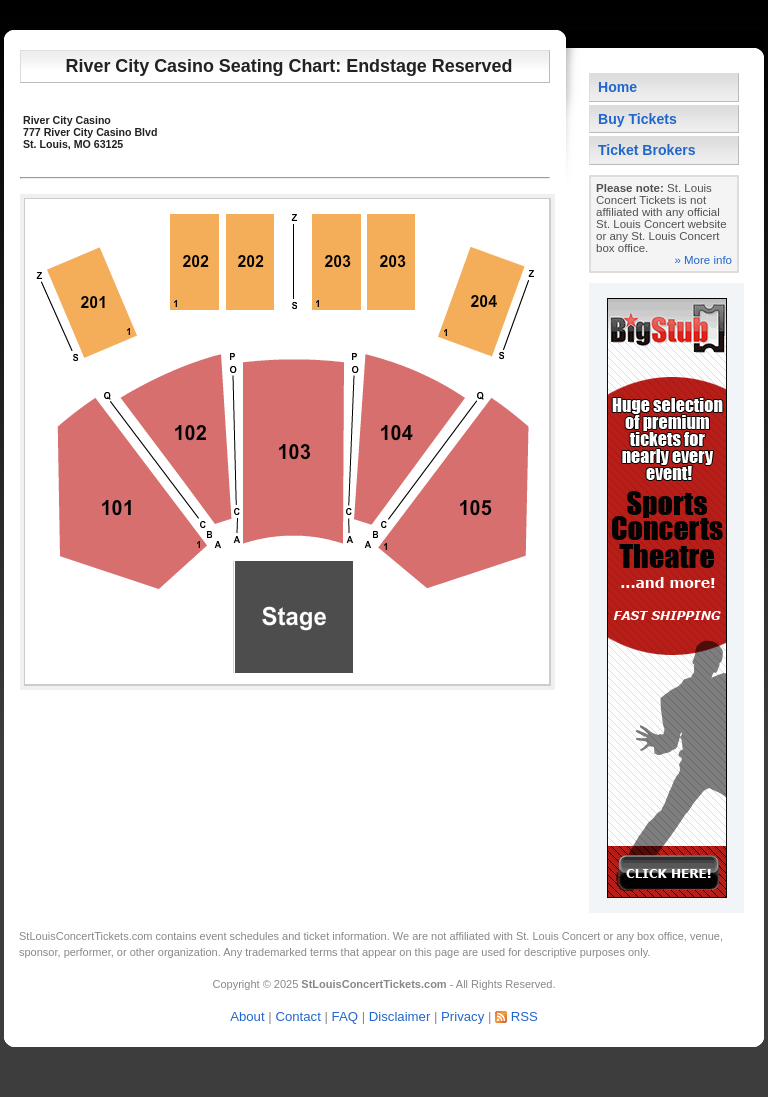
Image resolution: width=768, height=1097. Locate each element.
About (247, 1016)
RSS (524, 1016)
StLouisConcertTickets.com (85, 936)
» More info (703, 260)
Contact (297, 1016)
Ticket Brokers (647, 150)
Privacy (462, 1016)
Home (617, 87)
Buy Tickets (637, 119)
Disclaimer (400, 1016)
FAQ (345, 1016)
